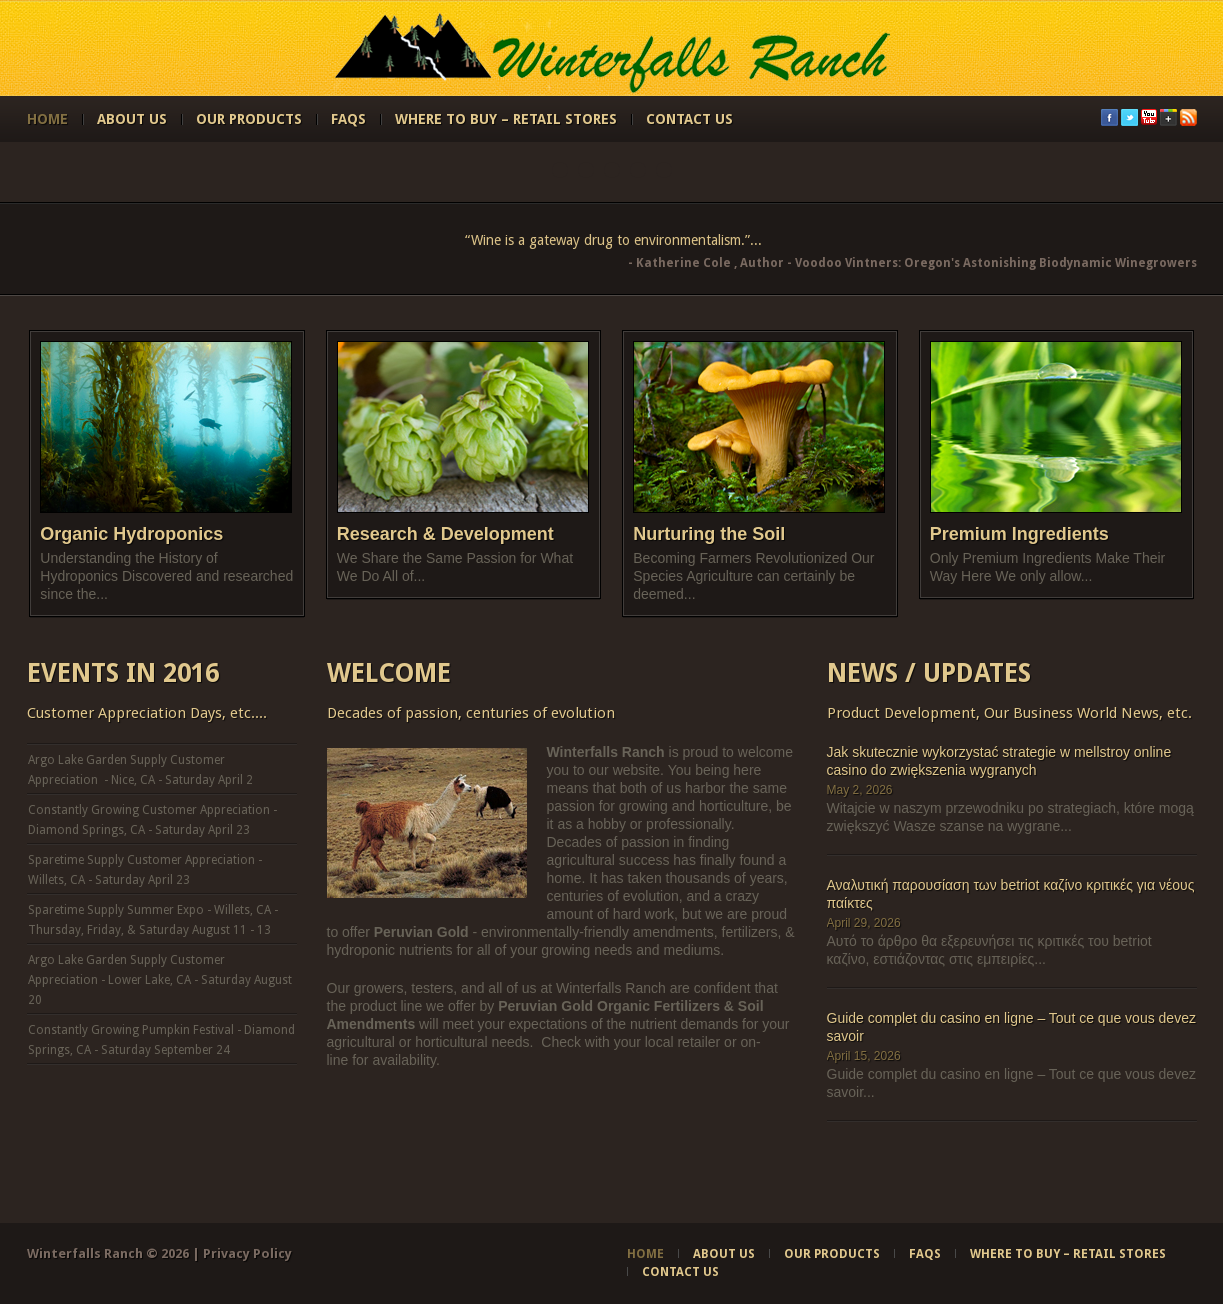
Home (47, 119)
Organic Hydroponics (131, 534)
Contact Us (689, 119)
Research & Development (445, 534)
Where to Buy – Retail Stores (506, 119)
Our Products (249, 119)
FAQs (348, 119)
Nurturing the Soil (709, 534)
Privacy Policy (247, 1253)
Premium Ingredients (1019, 534)
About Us (132, 119)
